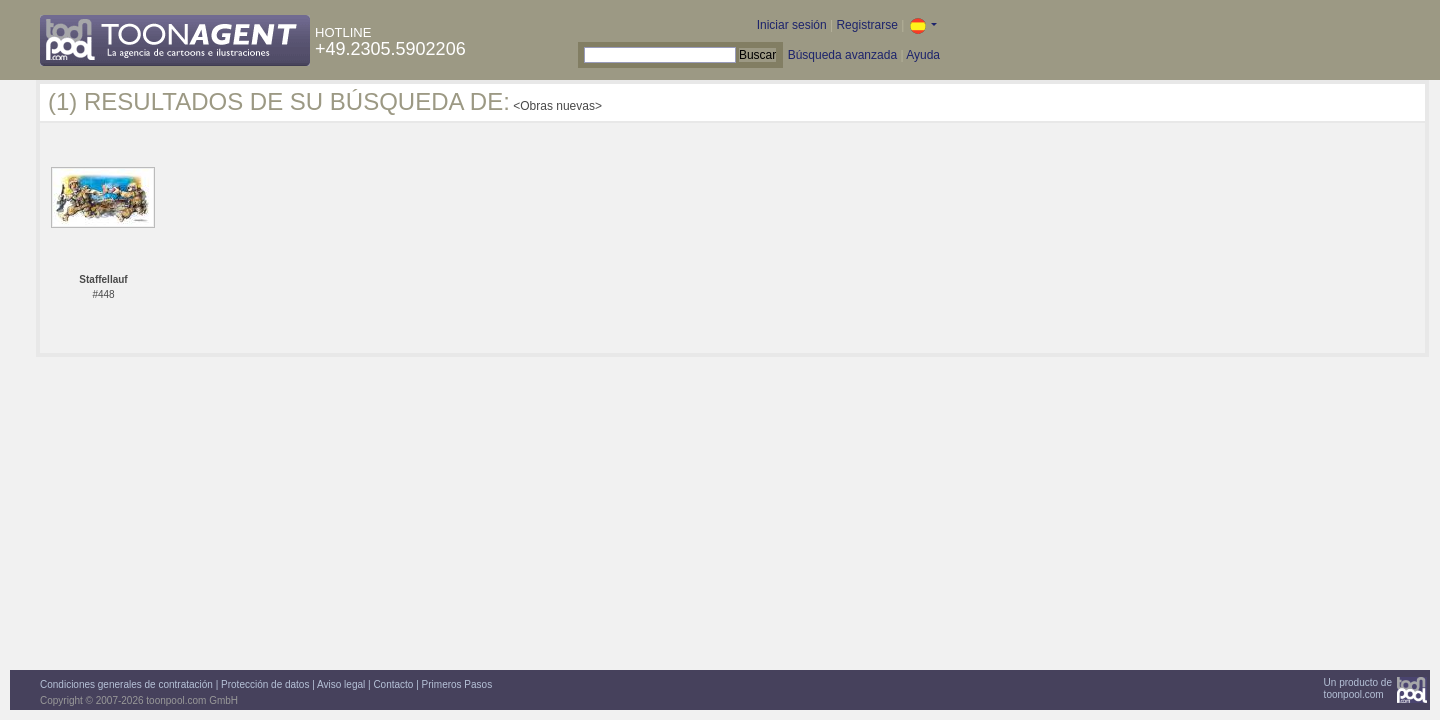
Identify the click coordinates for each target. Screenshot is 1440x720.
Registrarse (866, 25)
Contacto (393, 684)
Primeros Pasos (457, 684)
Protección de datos (265, 684)
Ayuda (923, 55)
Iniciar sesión (792, 25)
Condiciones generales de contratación (126, 684)
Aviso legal (341, 684)
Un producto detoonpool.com (1358, 688)
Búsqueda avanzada (842, 55)
